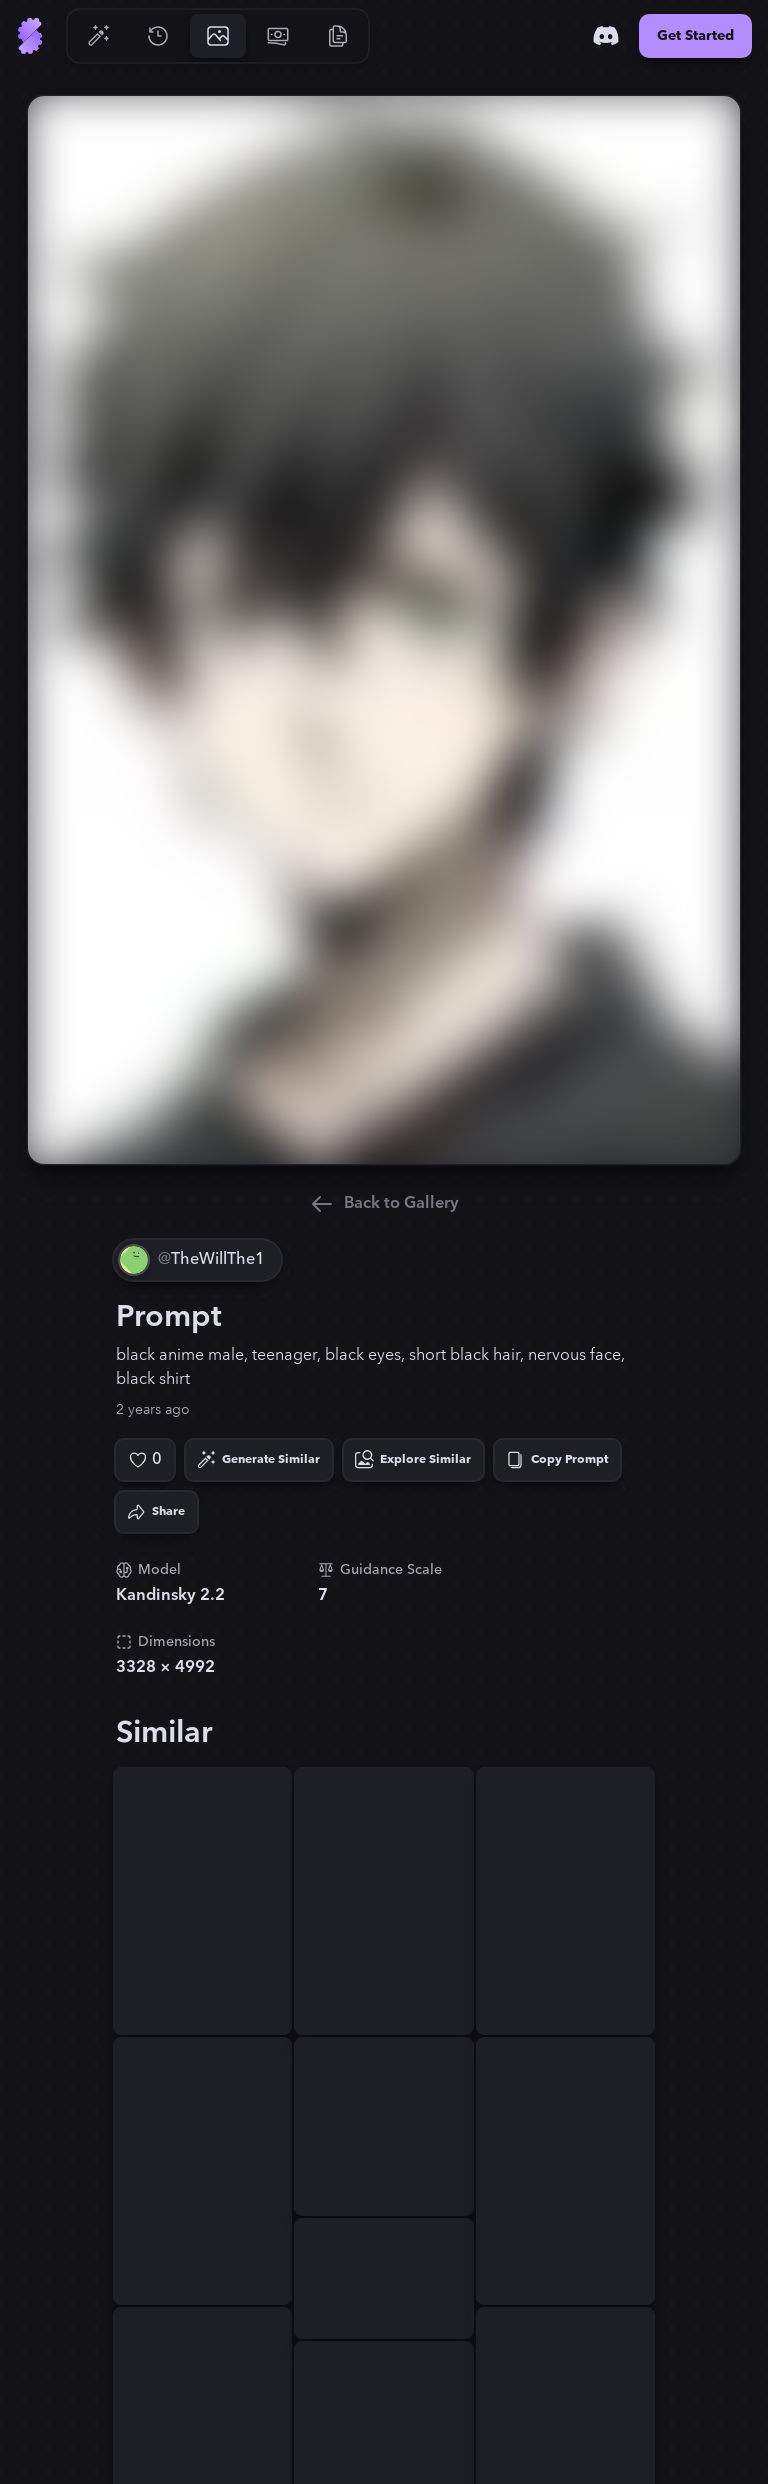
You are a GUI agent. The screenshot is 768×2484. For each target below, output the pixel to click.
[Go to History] (158, 36)
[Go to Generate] (98, 36)
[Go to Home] (30, 36)
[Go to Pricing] (278, 36)
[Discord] (606, 36)
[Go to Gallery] (218, 36)
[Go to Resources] (338, 36)
